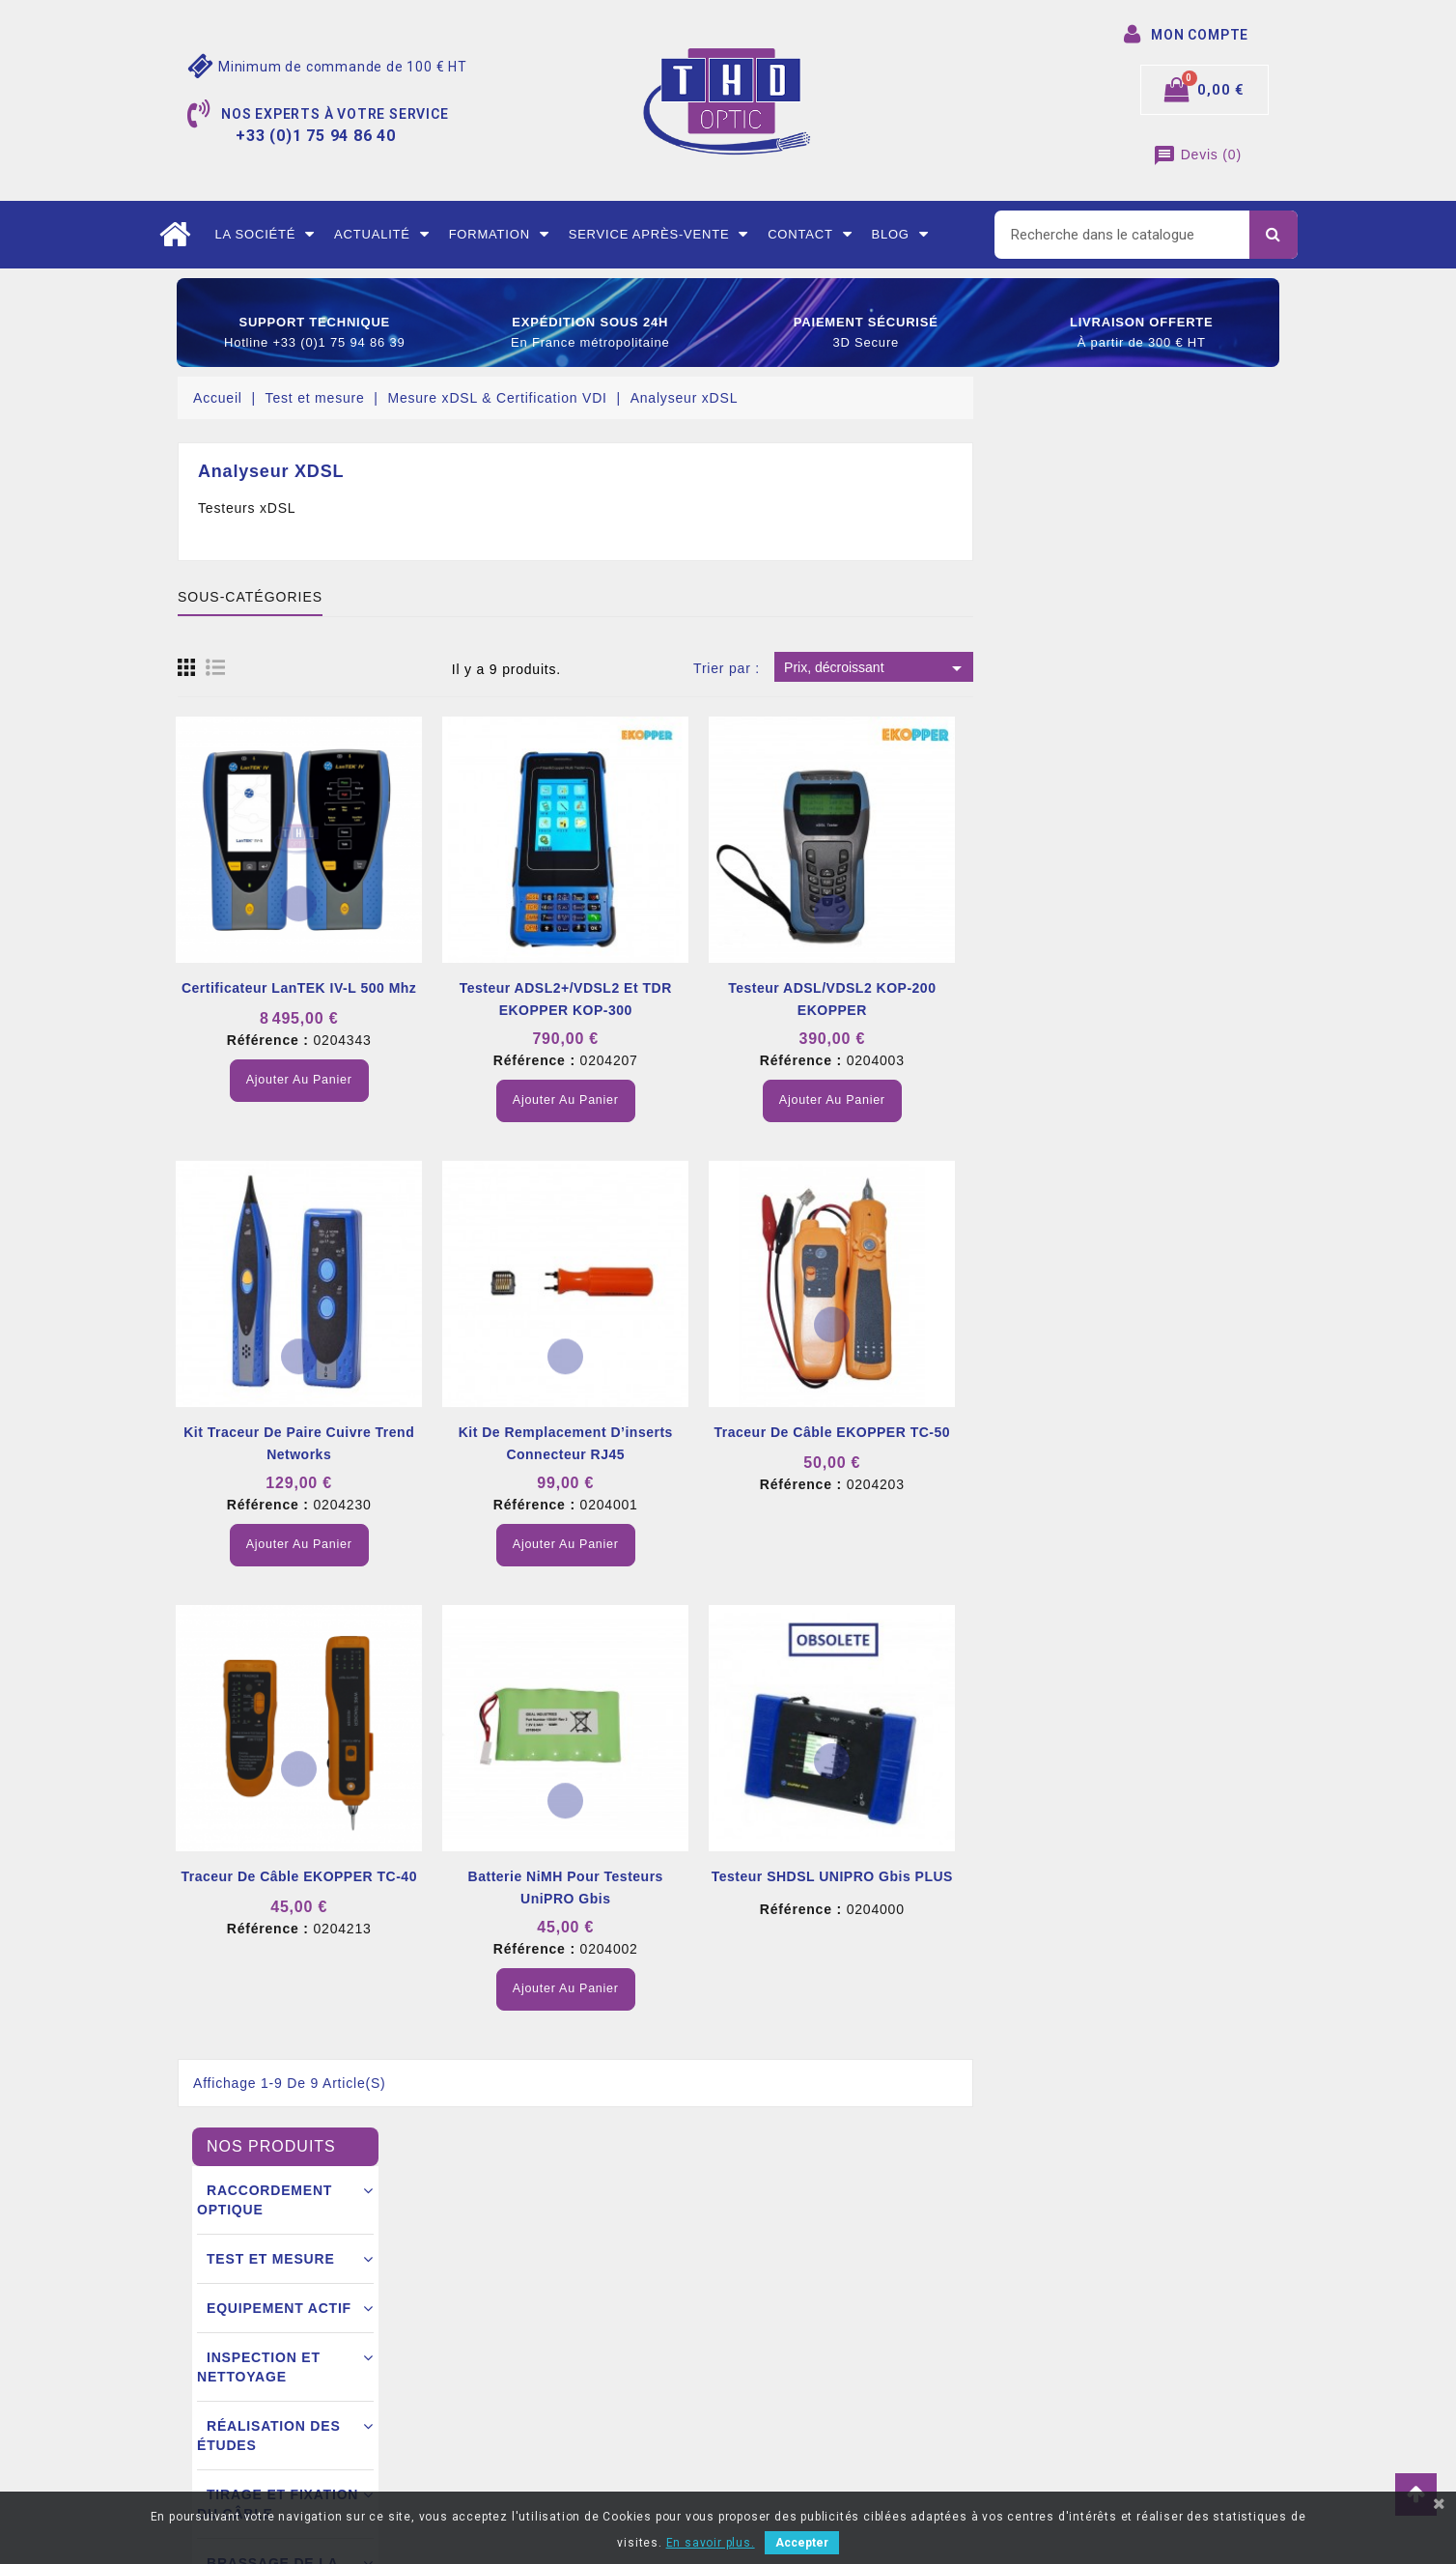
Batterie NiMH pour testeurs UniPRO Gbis (869, 1887)
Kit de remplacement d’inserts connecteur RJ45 (871, 1443)
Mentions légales (514, 2270)
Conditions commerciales (539, 2357)
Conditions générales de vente (556, 2299)
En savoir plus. (710, 2543)
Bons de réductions (802, 2415)
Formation (499, 234)
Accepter (801, 2543)
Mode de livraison (516, 2328)
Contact (810, 234)
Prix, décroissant (1181, 668)
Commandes (781, 2328)
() (1197, 154)
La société (264, 234)
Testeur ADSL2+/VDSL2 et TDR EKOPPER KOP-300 (871, 999)
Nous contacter (508, 2415)
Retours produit (790, 2299)
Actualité (382, 234)
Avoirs (762, 2357)
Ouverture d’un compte (532, 2386)
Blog (899, 234)
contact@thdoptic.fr (267, 2444)
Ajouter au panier (604, 1079)
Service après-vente (659, 234)
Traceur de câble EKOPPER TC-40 (604, 1876)
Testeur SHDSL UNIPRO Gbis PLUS (1137, 1876)
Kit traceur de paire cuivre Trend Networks (604, 1443)
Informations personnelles (823, 2270)
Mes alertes (779, 2444)
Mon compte (499, 2444)
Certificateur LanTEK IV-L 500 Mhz (604, 988)
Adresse (768, 2386)
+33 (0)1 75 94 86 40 (268, 2415)
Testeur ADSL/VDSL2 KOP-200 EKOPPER (1137, 999)
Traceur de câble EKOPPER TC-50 (1137, 1432)
